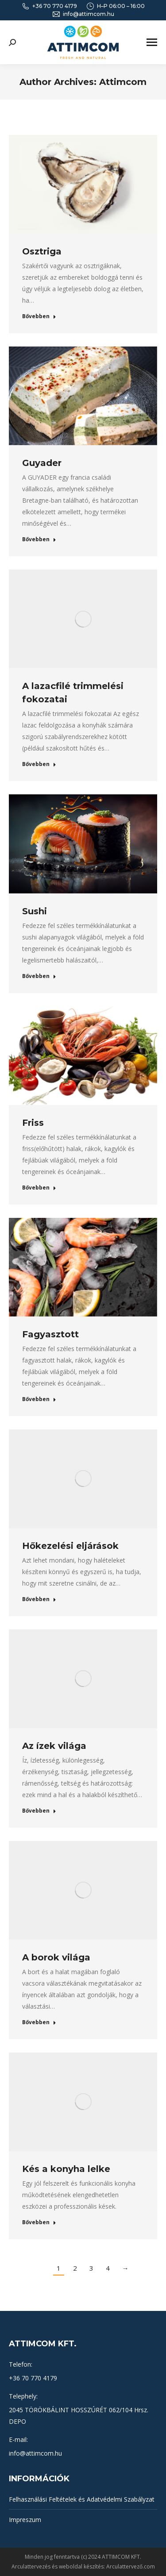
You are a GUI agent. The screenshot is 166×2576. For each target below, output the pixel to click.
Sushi (34, 911)
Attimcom (123, 82)
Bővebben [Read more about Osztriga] (39, 316)
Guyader (42, 463)
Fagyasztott (50, 1334)
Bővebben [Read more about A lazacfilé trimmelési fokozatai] (39, 764)
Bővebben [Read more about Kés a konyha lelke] (39, 2222)
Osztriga (42, 251)
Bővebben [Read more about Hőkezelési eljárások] (39, 1599)
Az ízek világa (54, 1745)
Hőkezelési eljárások (70, 1545)
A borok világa (56, 1957)
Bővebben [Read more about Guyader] (39, 539)
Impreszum (25, 2519)
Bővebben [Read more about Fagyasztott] (39, 1399)
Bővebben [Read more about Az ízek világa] (39, 1810)
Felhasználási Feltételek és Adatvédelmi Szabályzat (81, 2499)
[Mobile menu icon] (152, 42)
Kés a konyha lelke (66, 2169)
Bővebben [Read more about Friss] (39, 1187)
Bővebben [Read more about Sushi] (39, 976)
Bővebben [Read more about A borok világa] (39, 2022)
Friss (33, 1122)
